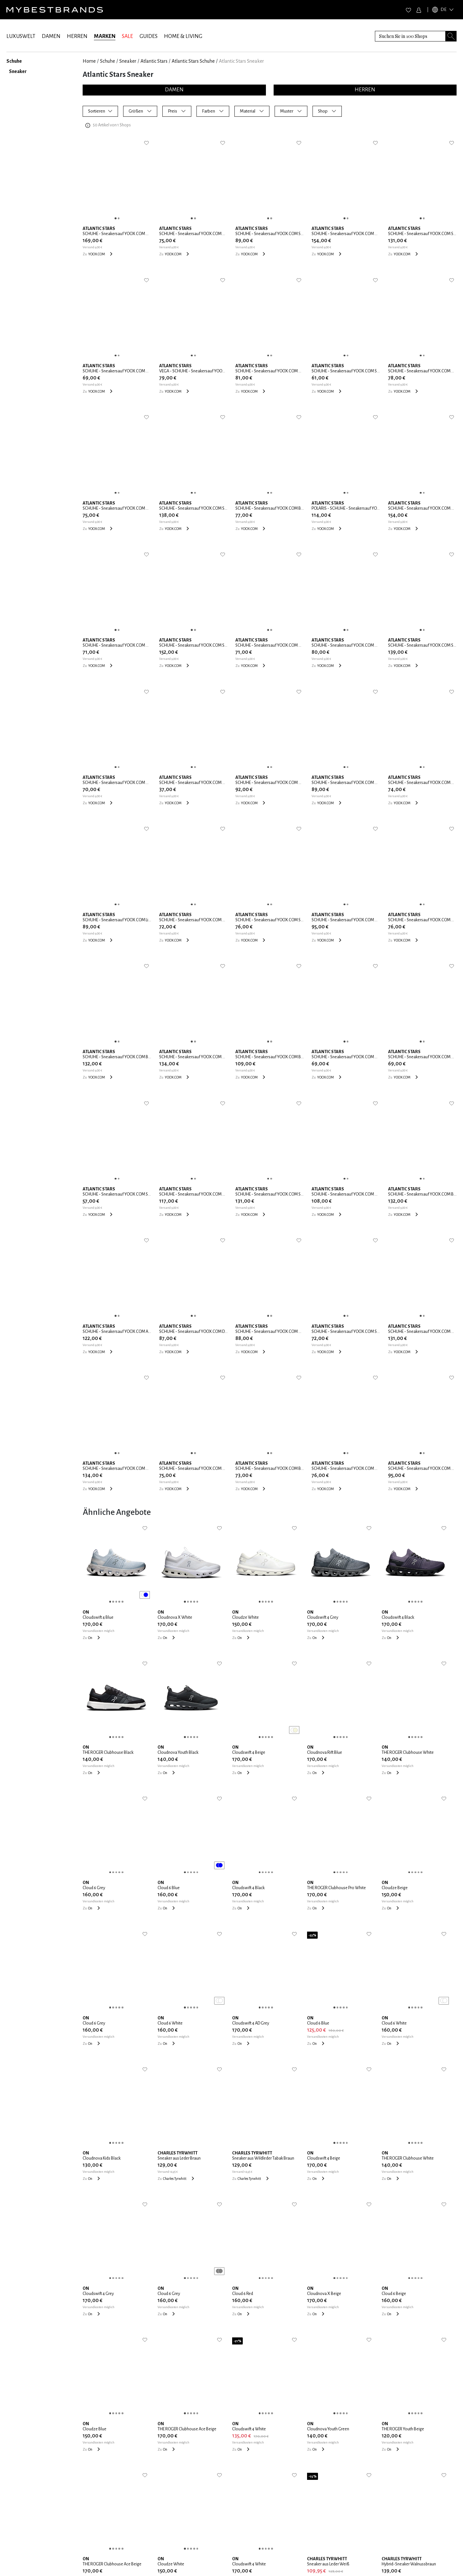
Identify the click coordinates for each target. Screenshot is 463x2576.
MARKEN (104, 36)
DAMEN (51, 36)
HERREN (77, 36)
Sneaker (127, 61)
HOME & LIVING (183, 36)
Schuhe (107, 61)
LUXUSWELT (20, 36)
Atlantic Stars (154, 61)
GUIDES (149, 36)
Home (89, 61)
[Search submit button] (451, 36)
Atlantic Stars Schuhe (193, 61)
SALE (127, 36)
